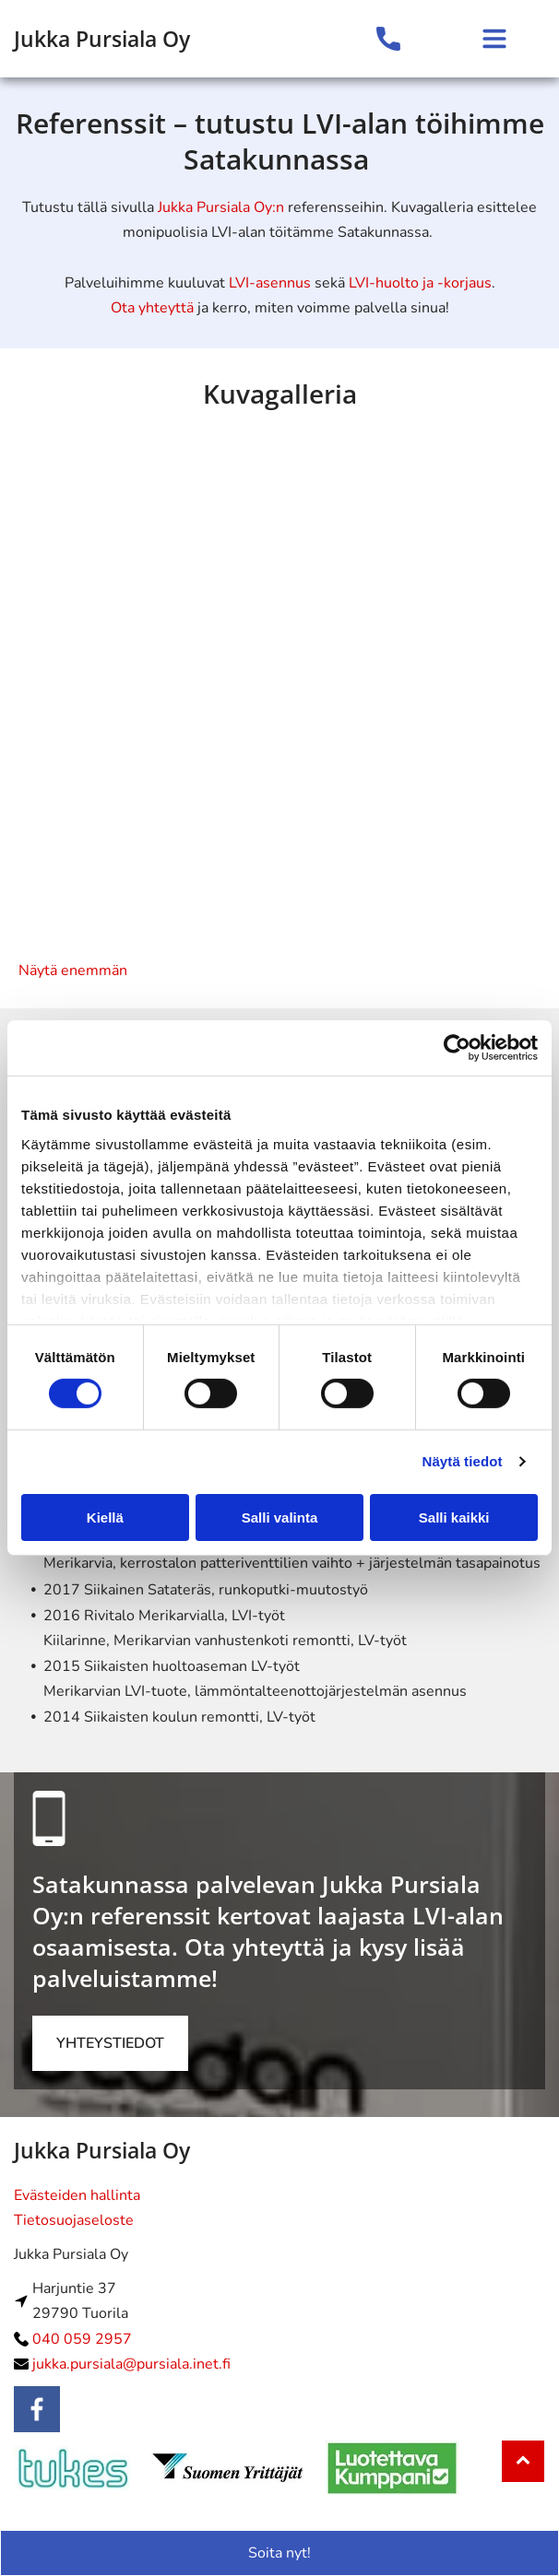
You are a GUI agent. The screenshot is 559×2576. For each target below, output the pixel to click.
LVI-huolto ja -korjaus (420, 283)
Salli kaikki (454, 1517)
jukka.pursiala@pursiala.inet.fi (131, 2364)
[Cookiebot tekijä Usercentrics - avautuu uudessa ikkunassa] (457, 1048)
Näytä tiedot (462, 1461)
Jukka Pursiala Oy (102, 38)
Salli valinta (280, 1517)
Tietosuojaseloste (74, 2220)
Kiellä (105, 1517)
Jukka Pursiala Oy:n (221, 207)
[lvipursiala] (149, 564)
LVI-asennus (270, 283)
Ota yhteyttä (152, 308)
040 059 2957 (82, 2339)
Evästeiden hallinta (77, 2195)
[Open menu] (494, 39)
